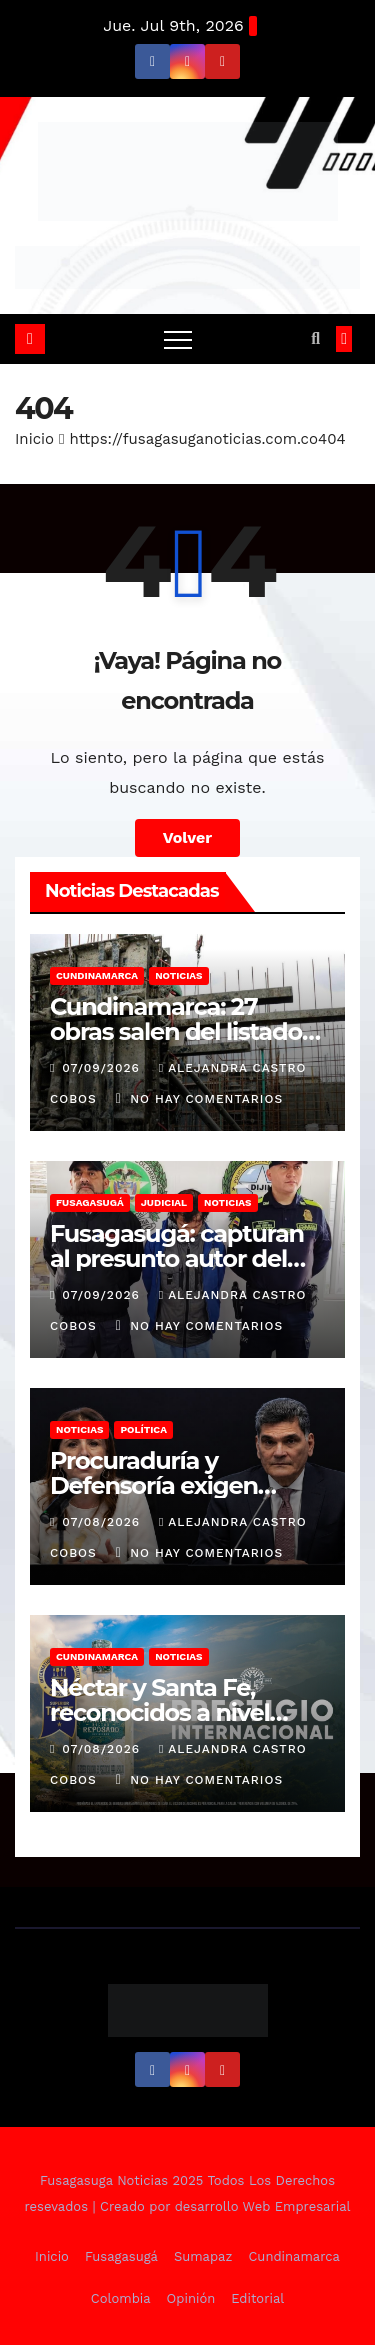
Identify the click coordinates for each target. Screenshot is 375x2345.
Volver (188, 837)
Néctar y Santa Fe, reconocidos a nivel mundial (160, 1712)
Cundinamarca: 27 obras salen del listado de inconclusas (176, 1031)
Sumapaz (203, 2256)
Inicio (34, 439)
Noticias (178, 975)
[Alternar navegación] (178, 339)
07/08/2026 (103, 1522)
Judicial (164, 1202)
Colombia (121, 2298)
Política (143, 1429)
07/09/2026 (103, 1068)
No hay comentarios (206, 1099)
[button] (315, 338)
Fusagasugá (90, 1202)
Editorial (257, 2298)
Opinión (191, 2298)
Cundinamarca (97, 975)
